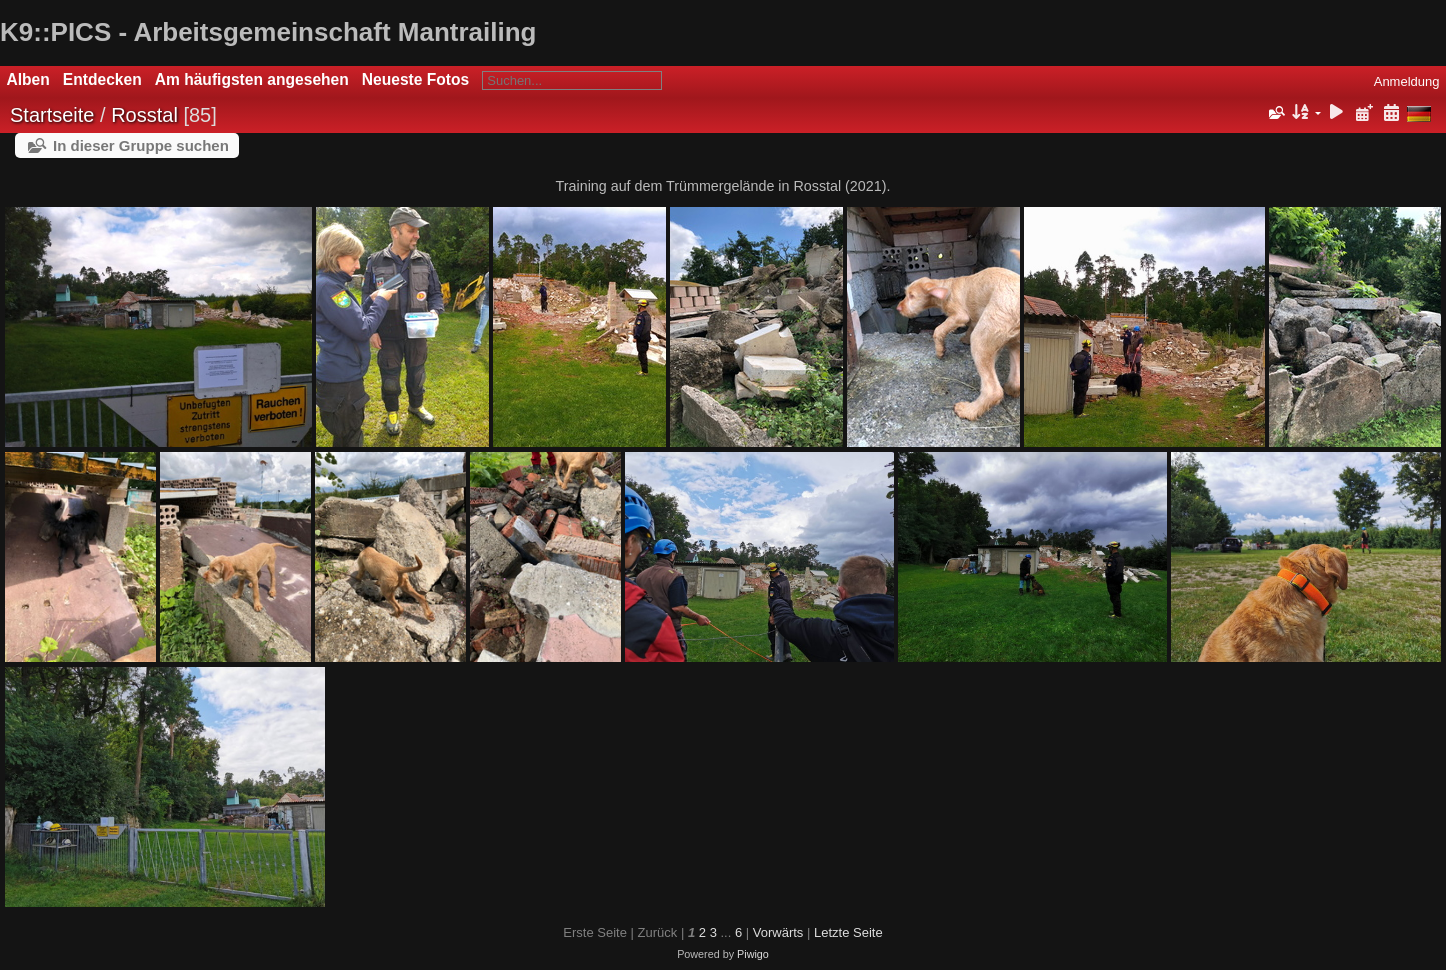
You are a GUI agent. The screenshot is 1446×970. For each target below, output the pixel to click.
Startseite (52, 115)
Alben (28, 79)
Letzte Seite (848, 932)
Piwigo (753, 954)
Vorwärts (778, 932)
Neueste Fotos (415, 79)
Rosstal (144, 115)
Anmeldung (1407, 81)
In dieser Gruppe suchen (141, 145)
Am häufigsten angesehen (252, 79)
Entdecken (102, 79)
